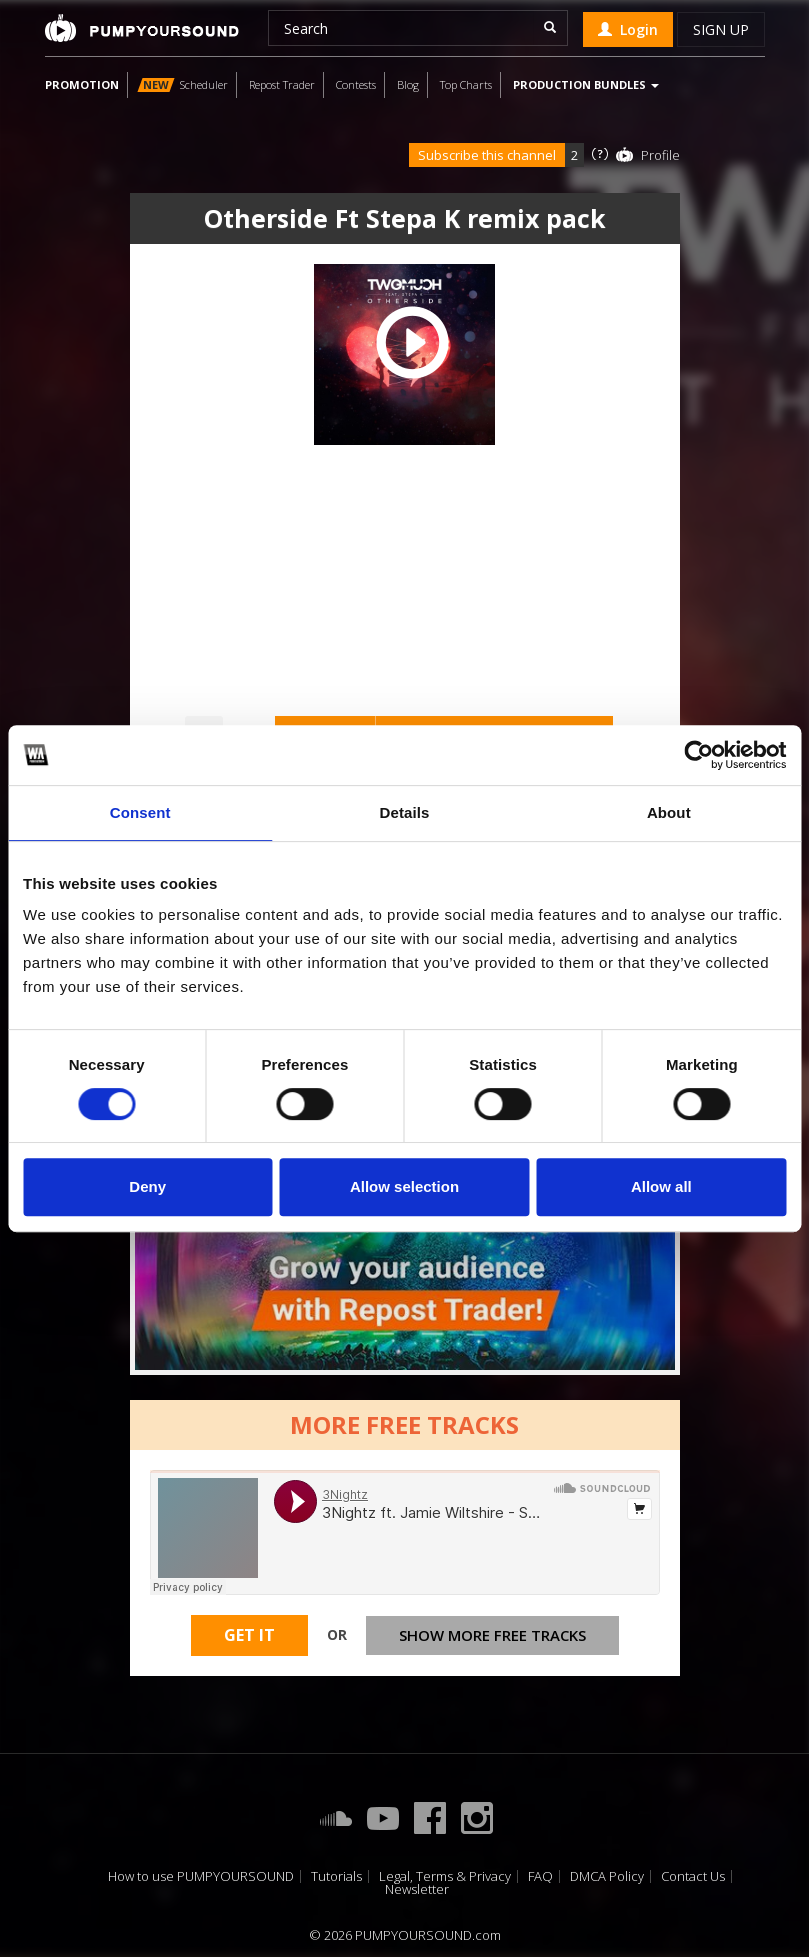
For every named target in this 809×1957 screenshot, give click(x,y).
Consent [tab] (140, 812)
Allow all (661, 1186)
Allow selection (404, 1186)
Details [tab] (405, 812)
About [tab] (669, 812)
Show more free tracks (492, 1635)
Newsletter (417, 1889)
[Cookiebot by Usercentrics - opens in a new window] (698, 755)
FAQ (540, 1876)
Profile (660, 155)
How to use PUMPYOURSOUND (201, 1876)
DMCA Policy (607, 1876)
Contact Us (693, 1876)
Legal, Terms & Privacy (445, 1876)
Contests (356, 84)
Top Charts (466, 84)
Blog (408, 84)
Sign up (721, 29)
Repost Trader (282, 84)
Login (628, 29)
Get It (249, 1635)
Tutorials (336, 1876)
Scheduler (182, 84)
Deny (147, 1186)
